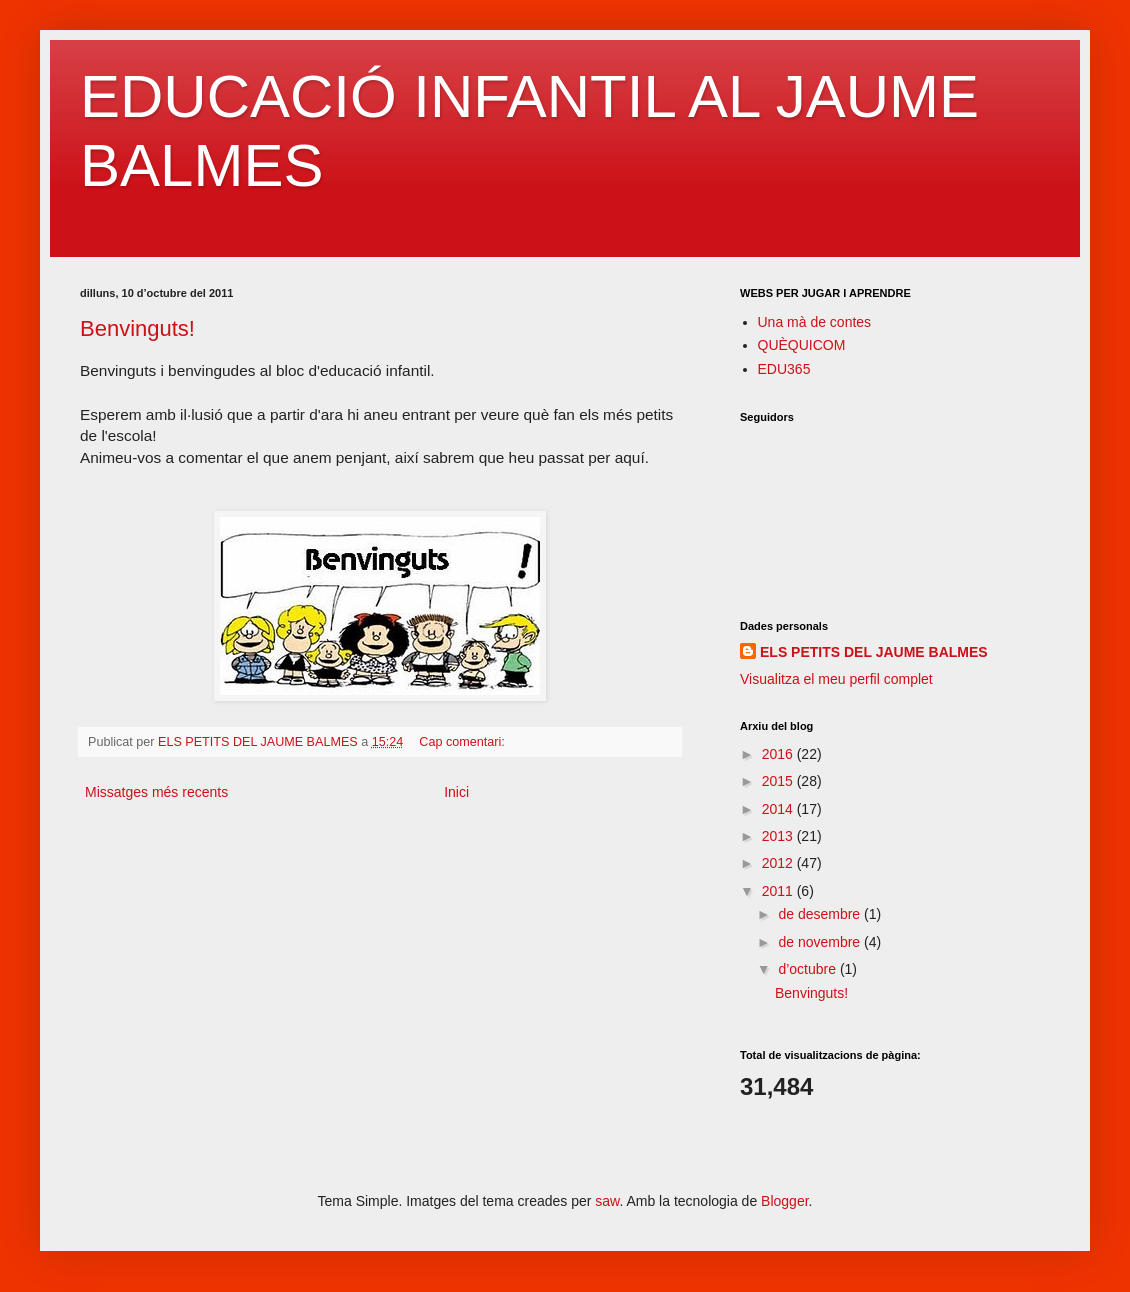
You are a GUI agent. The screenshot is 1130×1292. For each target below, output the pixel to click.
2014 (779, 809)
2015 (779, 781)
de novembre (821, 942)
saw (607, 1201)
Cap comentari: (463, 742)
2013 (779, 836)
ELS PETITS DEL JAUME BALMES (874, 652)
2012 (779, 863)
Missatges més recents (156, 792)
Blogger (784, 1201)
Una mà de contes (815, 322)
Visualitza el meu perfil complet (836, 679)
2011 (779, 891)
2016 (779, 754)
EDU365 (784, 369)
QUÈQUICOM (802, 345)
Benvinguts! (137, 328)
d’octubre (808, 969)
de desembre (821, 914)
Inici (456, 792)
